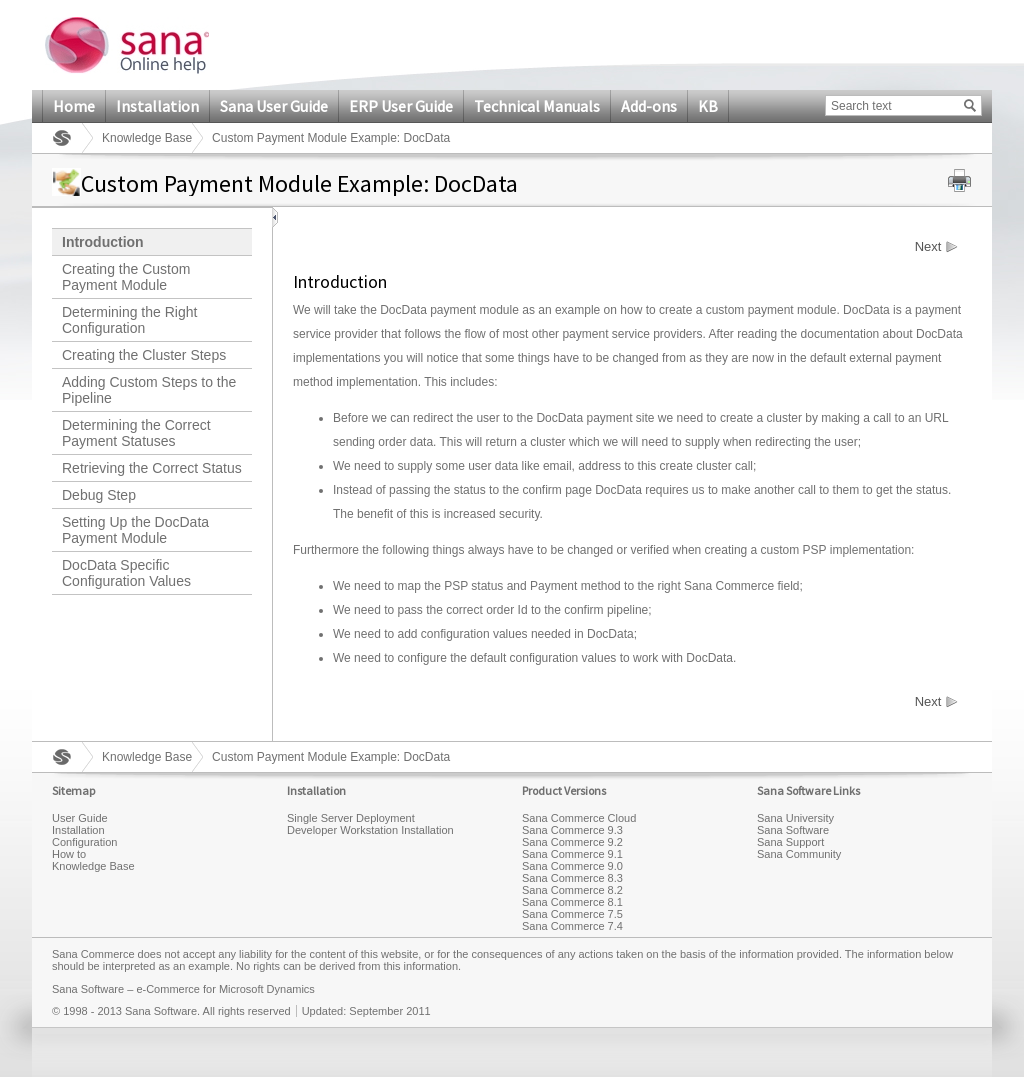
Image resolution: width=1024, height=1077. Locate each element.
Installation (157, 106)
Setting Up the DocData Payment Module (135, 530)
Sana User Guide (274, 106)
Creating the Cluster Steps (144, 355)
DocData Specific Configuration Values (126, 573)
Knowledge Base (147, 138)
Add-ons (649, 106)
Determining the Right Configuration (129, 320)
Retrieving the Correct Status (152, 468)
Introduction (103, 242)
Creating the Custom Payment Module (126, 277)
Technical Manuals (537, 106)
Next (928, 247)
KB (708, 106)
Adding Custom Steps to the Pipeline (149, 390)
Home (74, 106)
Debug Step (99, 495)
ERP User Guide (401, 106)
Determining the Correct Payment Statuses (136, 433)
